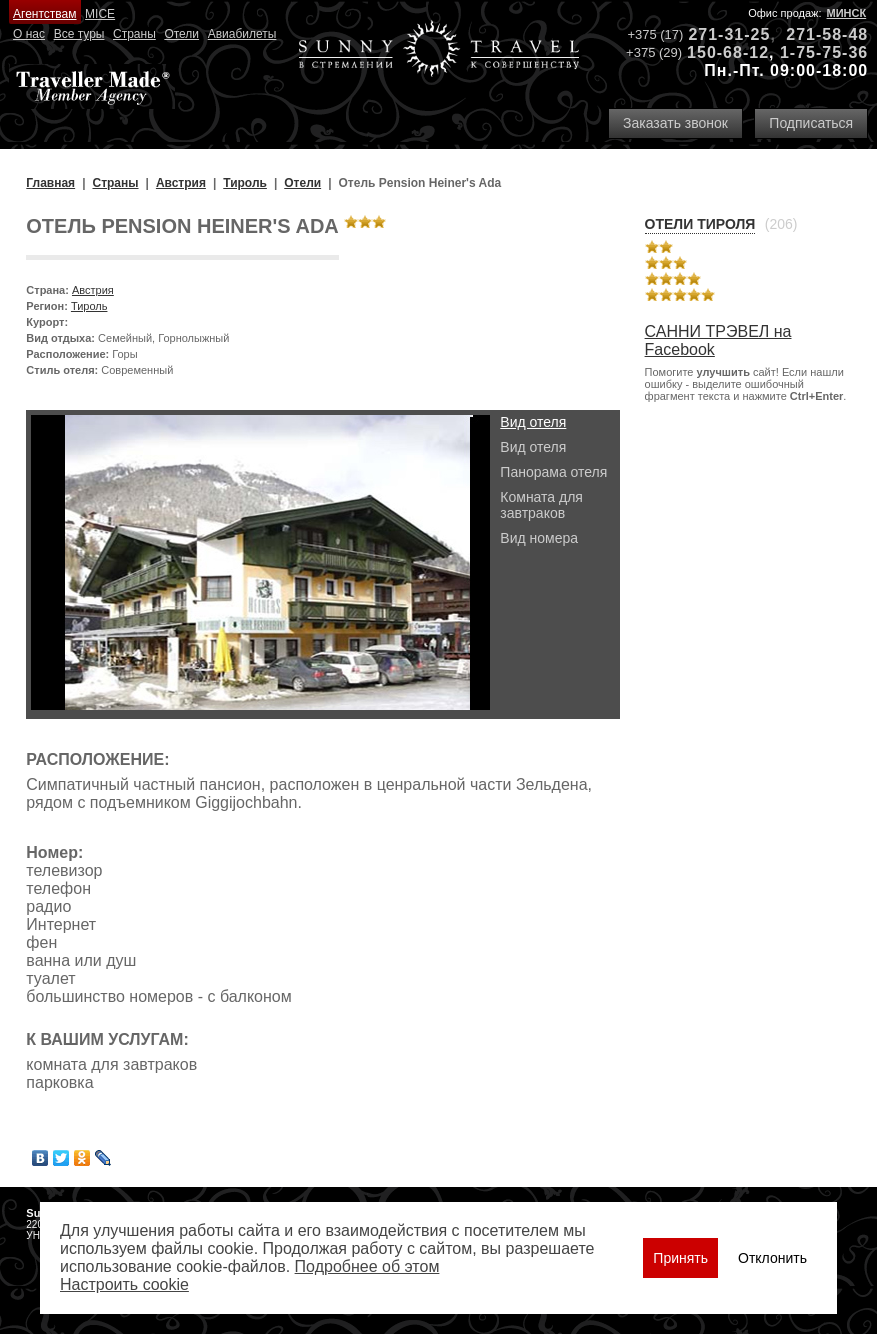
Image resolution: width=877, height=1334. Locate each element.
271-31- (719, 34)
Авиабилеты (242, 34)
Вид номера (539, 538)
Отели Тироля (700, 224)
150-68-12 (728, 52)
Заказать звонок (675, 123)
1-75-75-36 (824, 52)
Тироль (89, 306)
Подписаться (811, 123)
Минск (847, 13)
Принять (680, 1258)
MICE (100, 14)
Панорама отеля (553, 472)
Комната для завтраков (541, 505)
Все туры (79, 34)
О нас (29, 34)
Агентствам (44, 14)
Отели (181, 34)
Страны (134, 34)
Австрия (93, 290)
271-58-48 (827, 34)
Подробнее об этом (367, 1266)
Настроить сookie (124, 1284)
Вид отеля (533, 422)
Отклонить (772, 1258)
